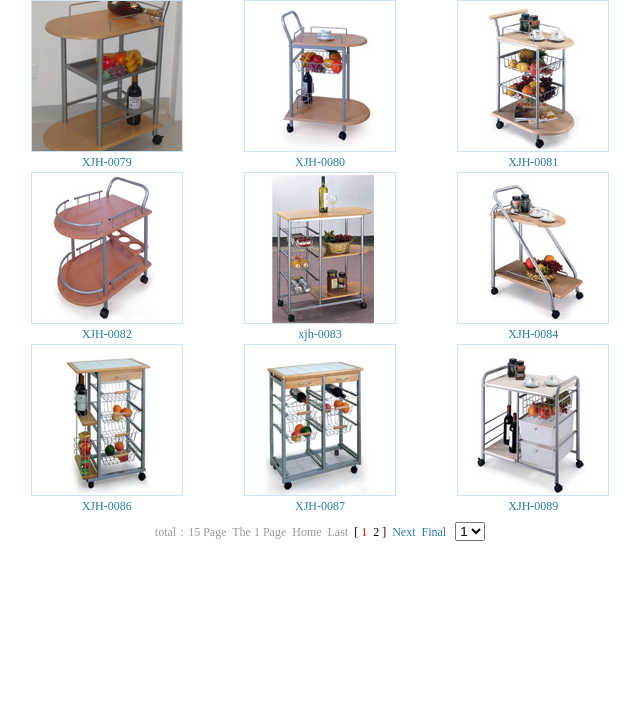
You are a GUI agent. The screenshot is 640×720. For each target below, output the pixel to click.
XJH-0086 (107, 506)
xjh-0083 (319, 334)
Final (434, 532)
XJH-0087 (320, 506)
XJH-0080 (320, 162)
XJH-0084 (533, 334)
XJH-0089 (533, 506)
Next (403, 532)
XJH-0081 (533, 162)
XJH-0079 (107, 162)
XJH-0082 (107, 334)
